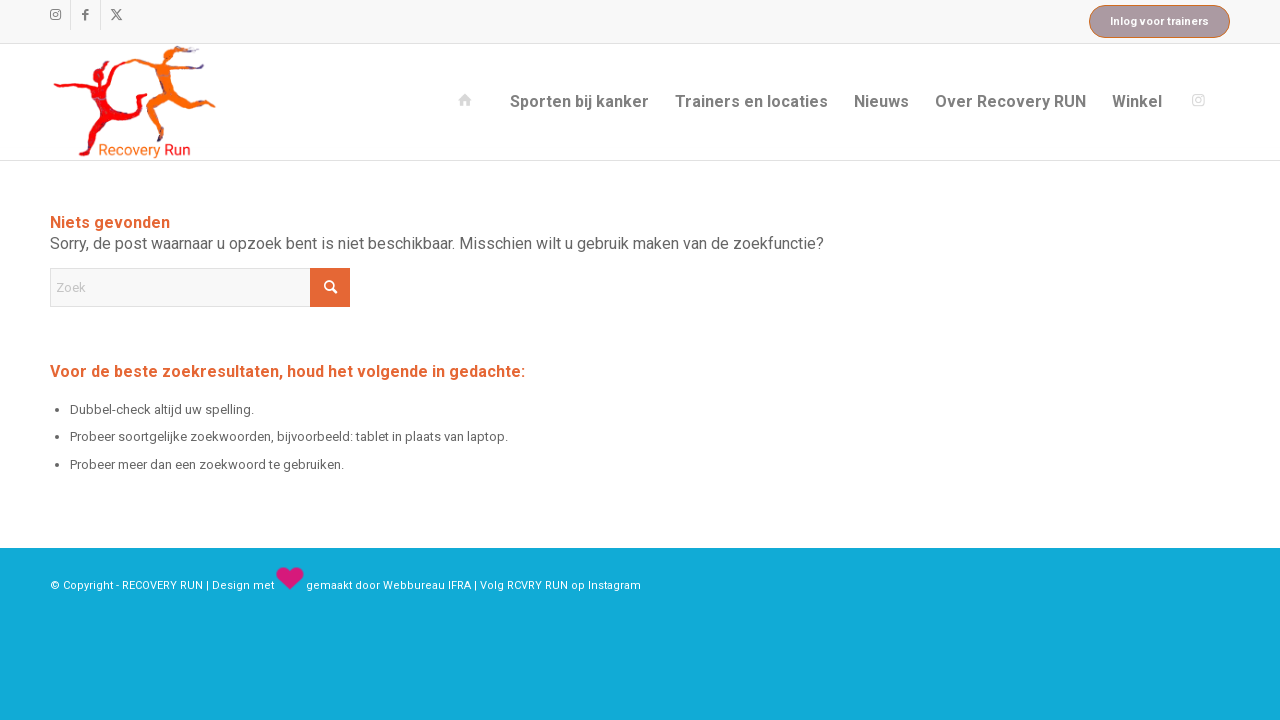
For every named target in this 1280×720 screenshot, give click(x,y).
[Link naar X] (116, 15)
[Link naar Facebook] (85, 15)
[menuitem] (469, 102)
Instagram (614, 585)
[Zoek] (200, 287)
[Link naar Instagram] (55, 15)
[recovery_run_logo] (134, 102)
